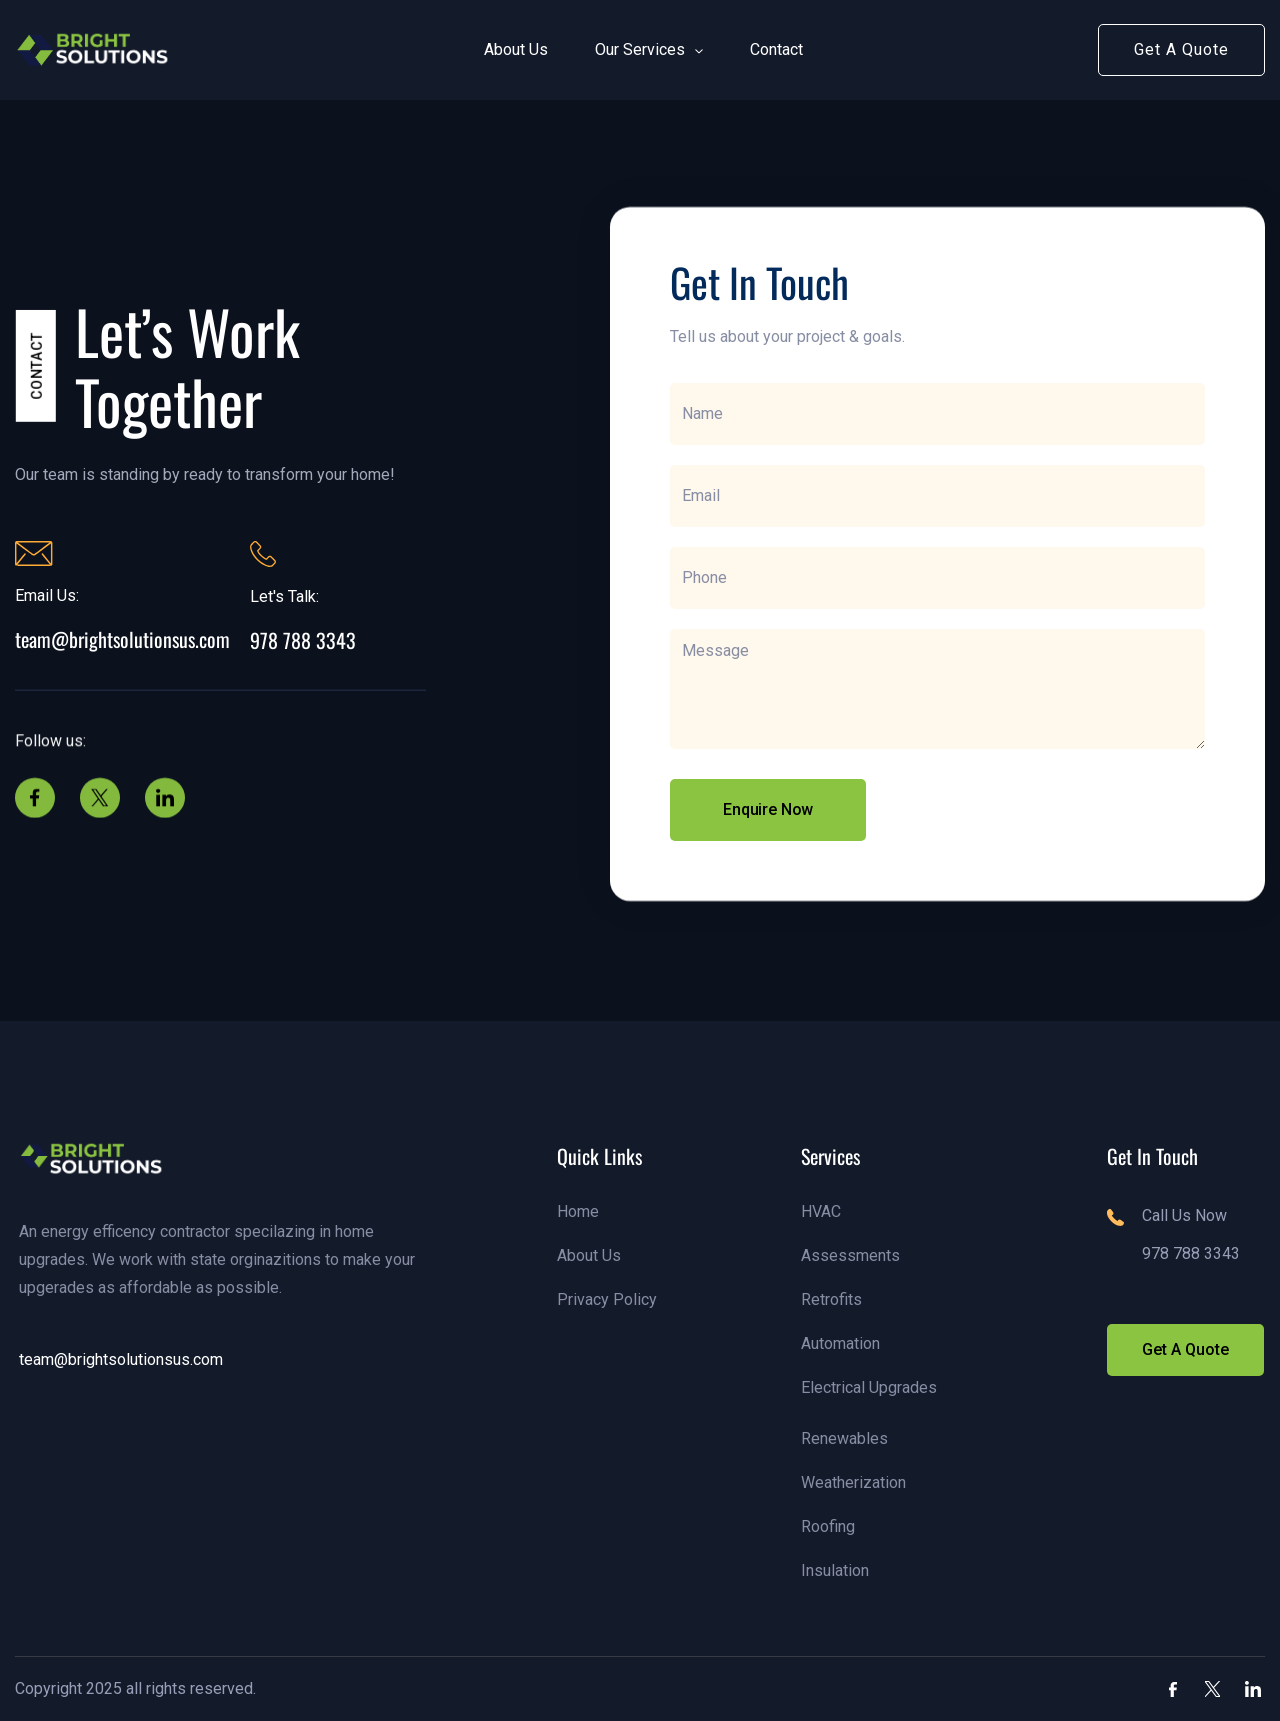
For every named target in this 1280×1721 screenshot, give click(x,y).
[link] (93, 50)
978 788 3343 (303, 640)
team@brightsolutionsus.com (122, 639)
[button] (507, 50)
